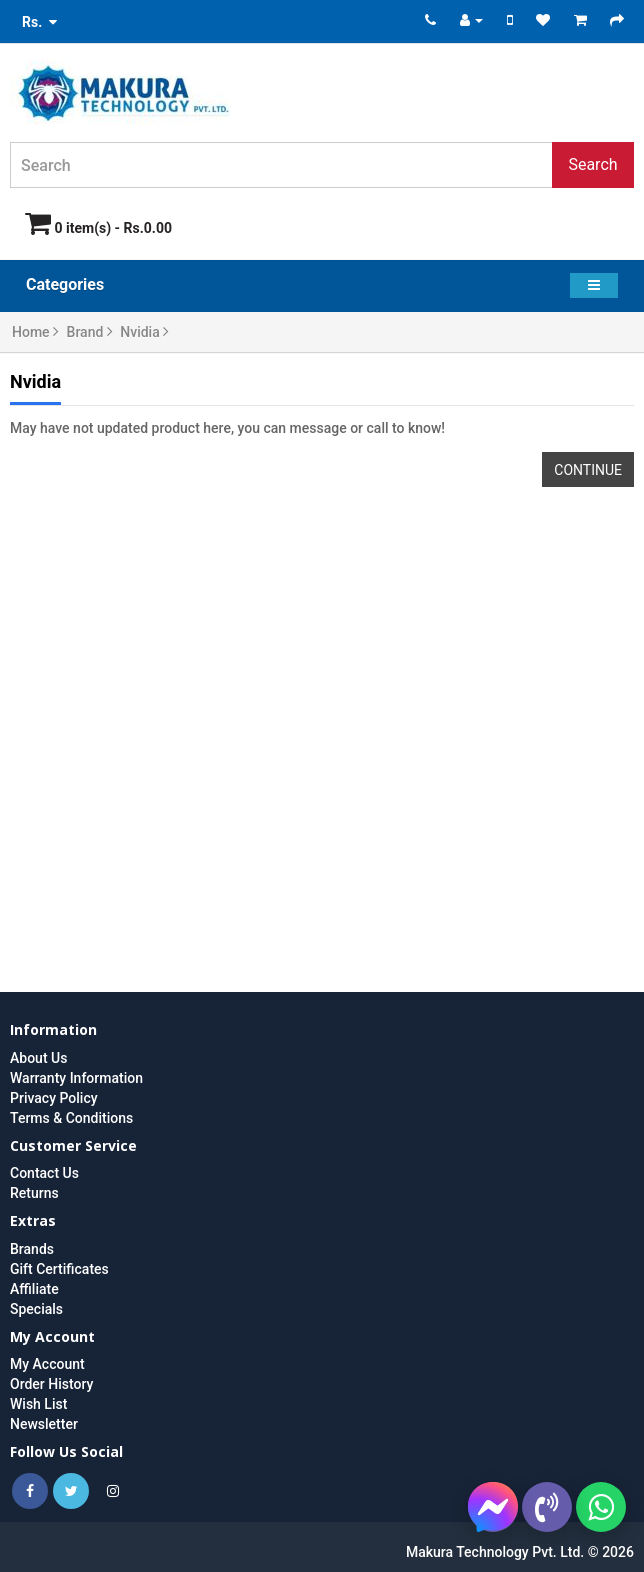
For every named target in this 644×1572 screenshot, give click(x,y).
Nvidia (144, 332)
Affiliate (34, 1289)
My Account (47, 1364)
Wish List (38, 1404)
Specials (36, 1309)
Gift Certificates (59, 1269)
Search (592, 164)
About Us (38, 1058)
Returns (34, 1193)
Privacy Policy (54, 1098)
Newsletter (44, 1424)
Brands (32, 1249)
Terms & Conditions (71, 1118)
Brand (90, 332)
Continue (588, 470)
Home (35, 332)
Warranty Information (76, 1078)
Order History (51, 1384)
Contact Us (44, 1173)
